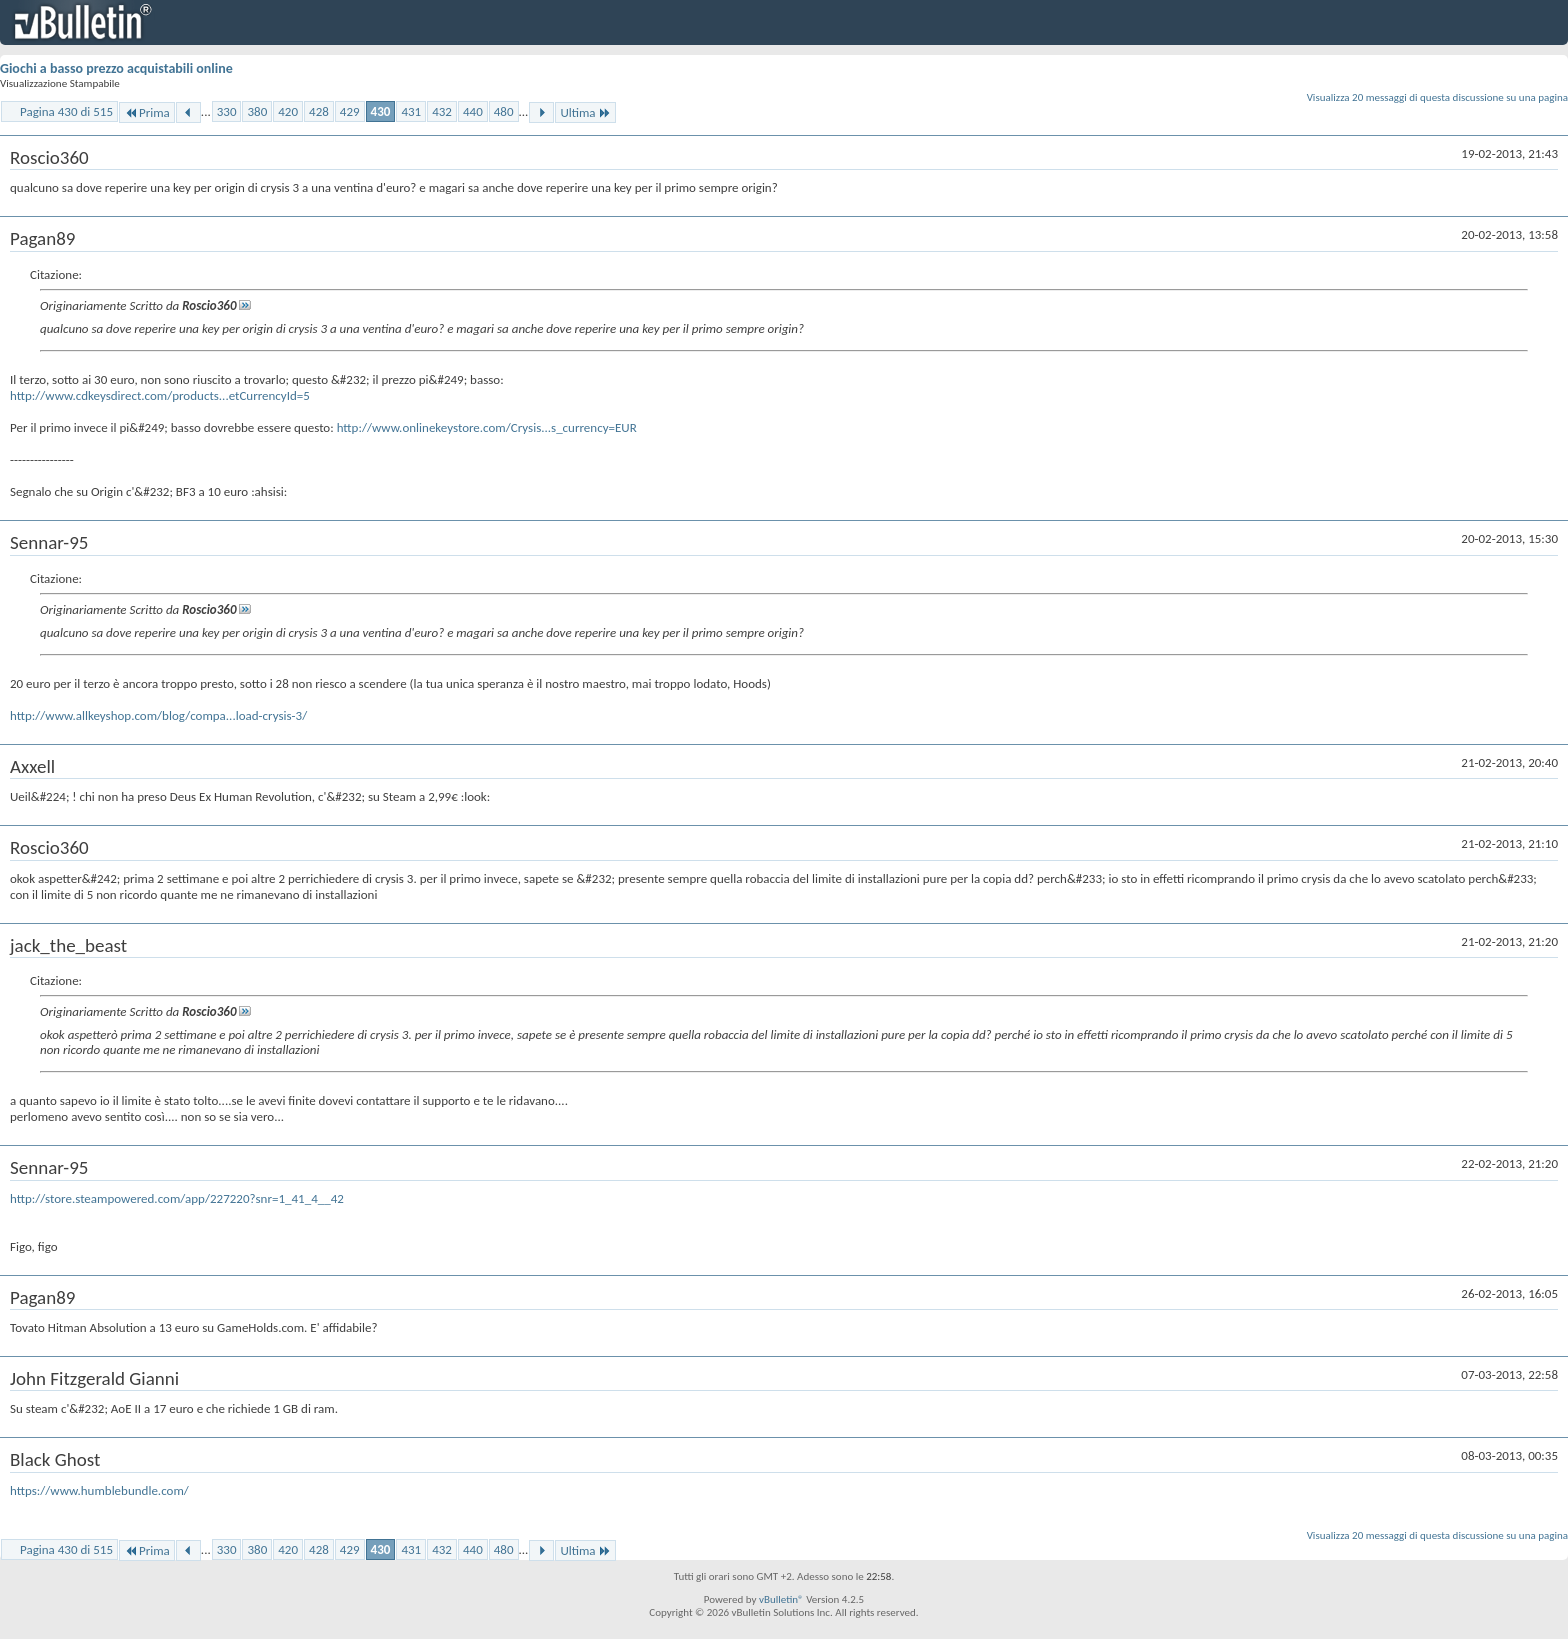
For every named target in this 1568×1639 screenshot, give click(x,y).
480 (504, 111)
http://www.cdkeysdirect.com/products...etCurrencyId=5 (160, 395)
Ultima (585, 112)
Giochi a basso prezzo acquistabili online (116, 68)
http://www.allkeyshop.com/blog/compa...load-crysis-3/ (158, 715)
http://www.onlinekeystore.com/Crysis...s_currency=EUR (487, 427)
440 (473, 111)
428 (319, 111)
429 (350, 111)
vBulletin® (781, 1599)
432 (442, 111)
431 (411, 111)
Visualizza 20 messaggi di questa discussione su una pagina (1437, 97)
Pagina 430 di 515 (66, 111)
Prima (147, 112)
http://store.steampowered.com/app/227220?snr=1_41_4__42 (177, 1198)
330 (227, 111)
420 (288, 111)
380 (257, 111)
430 (381, 111)
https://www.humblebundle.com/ (99, 1490)
